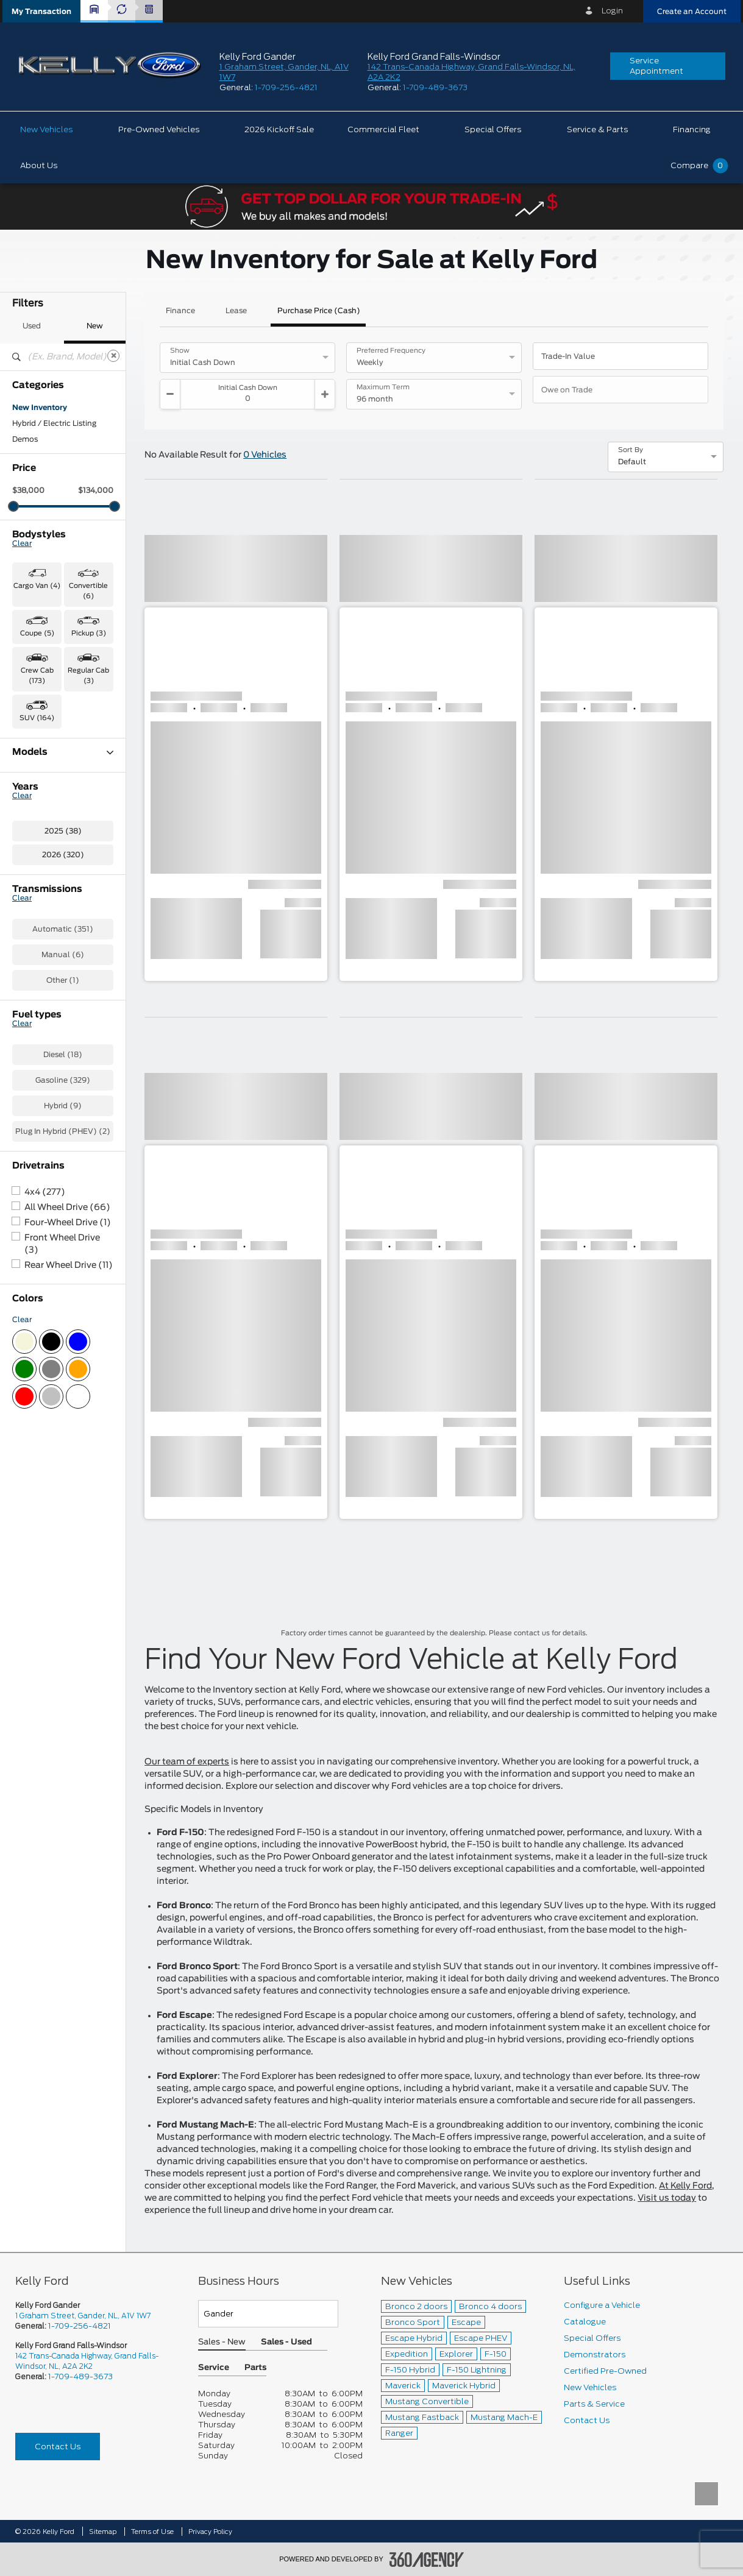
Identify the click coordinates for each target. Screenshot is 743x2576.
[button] (41, 11)
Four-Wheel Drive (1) (67, 1428)
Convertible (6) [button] (88, 591)
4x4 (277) (44, 1398)
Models (62, 752)
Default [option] (632, 461)
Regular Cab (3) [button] (88, 675)
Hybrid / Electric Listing (54, 423)
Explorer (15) (36, 837)
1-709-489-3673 (435, 87)
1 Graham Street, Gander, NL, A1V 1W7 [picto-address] (83, 2315)
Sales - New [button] (222, 2342)
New (95, 326)
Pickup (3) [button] (88, 633)
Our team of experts (186, 1762)
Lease (236, 310)
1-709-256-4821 (286, 87)
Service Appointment (656, 66)
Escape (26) (34, 806)
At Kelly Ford (685, 2186)
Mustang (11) (36, 932)
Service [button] (213, 2368)
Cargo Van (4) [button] (36, 585)
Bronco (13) (33, 774)
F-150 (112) (32, 853)
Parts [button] (255, 2368)
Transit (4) (31, 964)
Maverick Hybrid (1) (47, 917)
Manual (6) (62, 1160)
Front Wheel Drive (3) (62, 1450)
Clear (22, 543)
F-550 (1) (29, 885)
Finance (180, 310)
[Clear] (113, 356)
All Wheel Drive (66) (67, 1413)
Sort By (630, 450)
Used (32, 326)
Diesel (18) (62, 1260)
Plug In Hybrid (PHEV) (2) (62, 1337)
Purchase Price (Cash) (318, 310)
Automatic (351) (62, 1135)
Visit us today (667, 2198)
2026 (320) (63, 1060)
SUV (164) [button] (37, 718)
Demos (25, 439)
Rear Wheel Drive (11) (68, 1471)
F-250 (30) (32, 869)
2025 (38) (63, 1037)
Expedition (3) (38, 822)
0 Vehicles (264, 455)
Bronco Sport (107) (48, 790)
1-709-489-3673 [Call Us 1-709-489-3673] (80, 2376)
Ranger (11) (33, 948)
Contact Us (57, 2446)
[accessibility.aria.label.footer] (426, 2559)
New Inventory (39, 407)
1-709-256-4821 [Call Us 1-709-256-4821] (79, 2325)
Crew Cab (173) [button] (37, 675)
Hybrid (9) (63, 1311)
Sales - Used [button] (286, 2342)
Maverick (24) (37, 901)
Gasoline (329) (62, 1286)
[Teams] (268, 2313)
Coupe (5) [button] (37, 633)
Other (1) (62, 1186)
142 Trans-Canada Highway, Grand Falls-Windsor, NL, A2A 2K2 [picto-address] (86, 2361)
